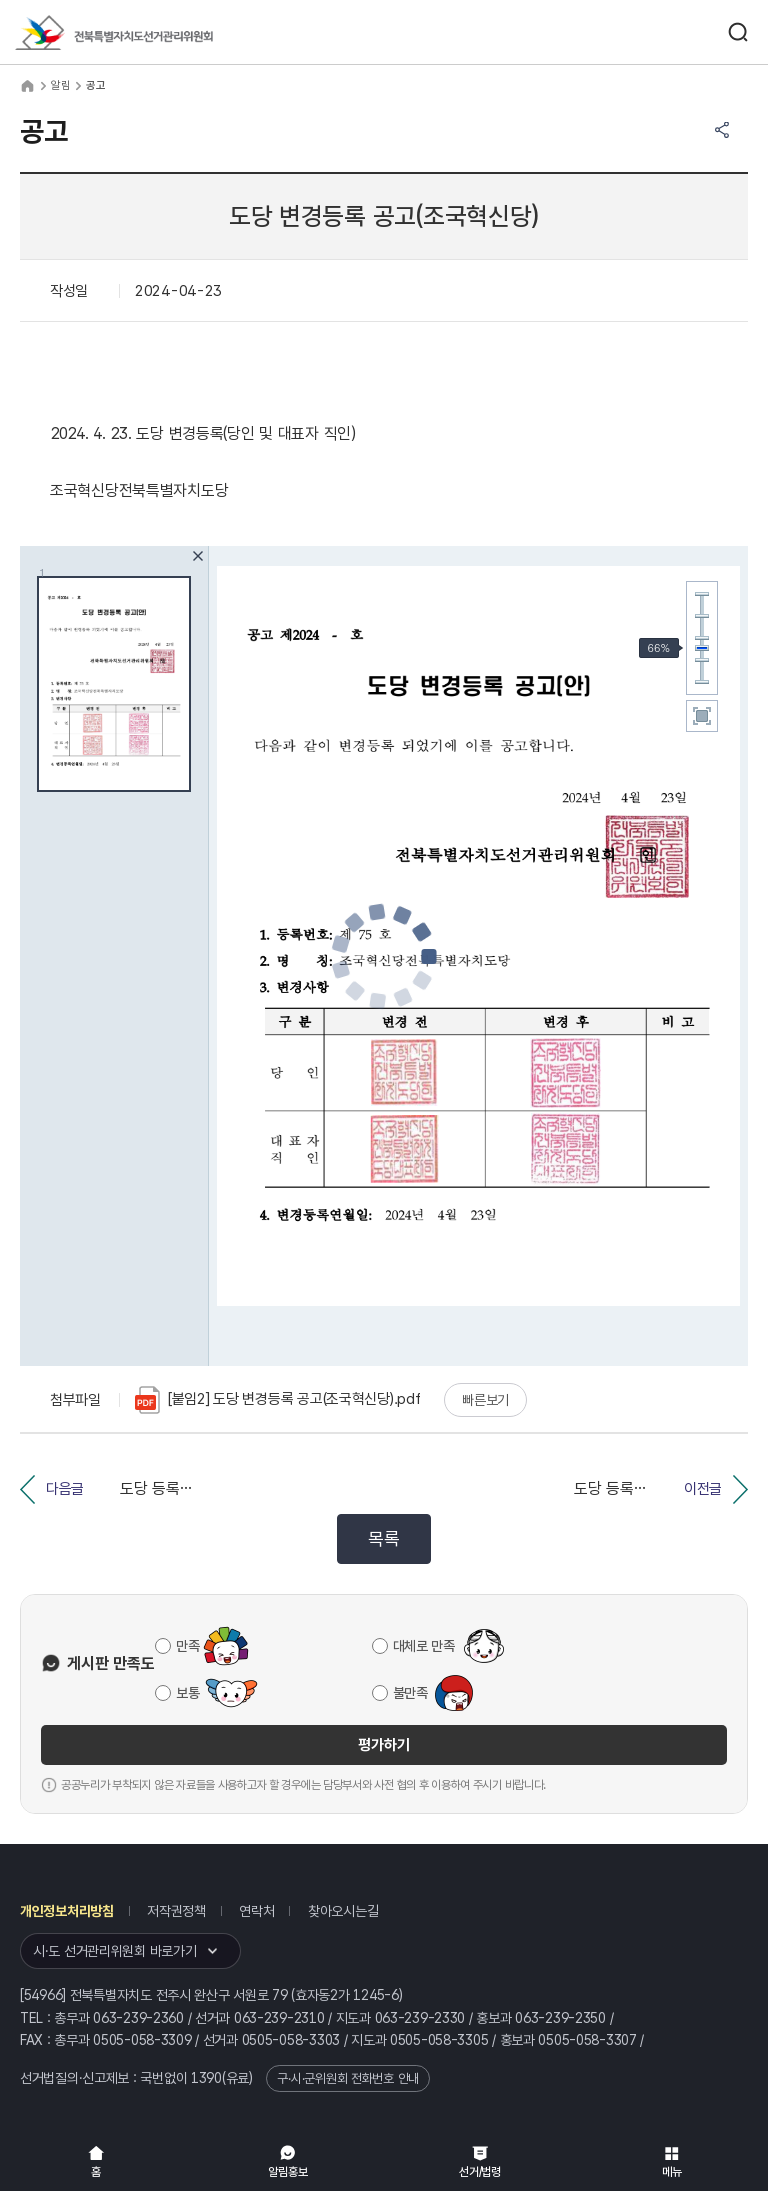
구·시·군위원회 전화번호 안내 (348, 2078)
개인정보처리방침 (67, 1911)
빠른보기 (485, 1400)
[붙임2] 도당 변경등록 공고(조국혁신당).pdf (277, 1400)
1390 (206, 2078)
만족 (187, 1646)
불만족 (410, 1693)
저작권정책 (176, 1911)
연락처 (256, 1911)
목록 (383, 1538)
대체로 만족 (424, 1646)
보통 (187, 1693)
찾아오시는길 (343, 1911)
